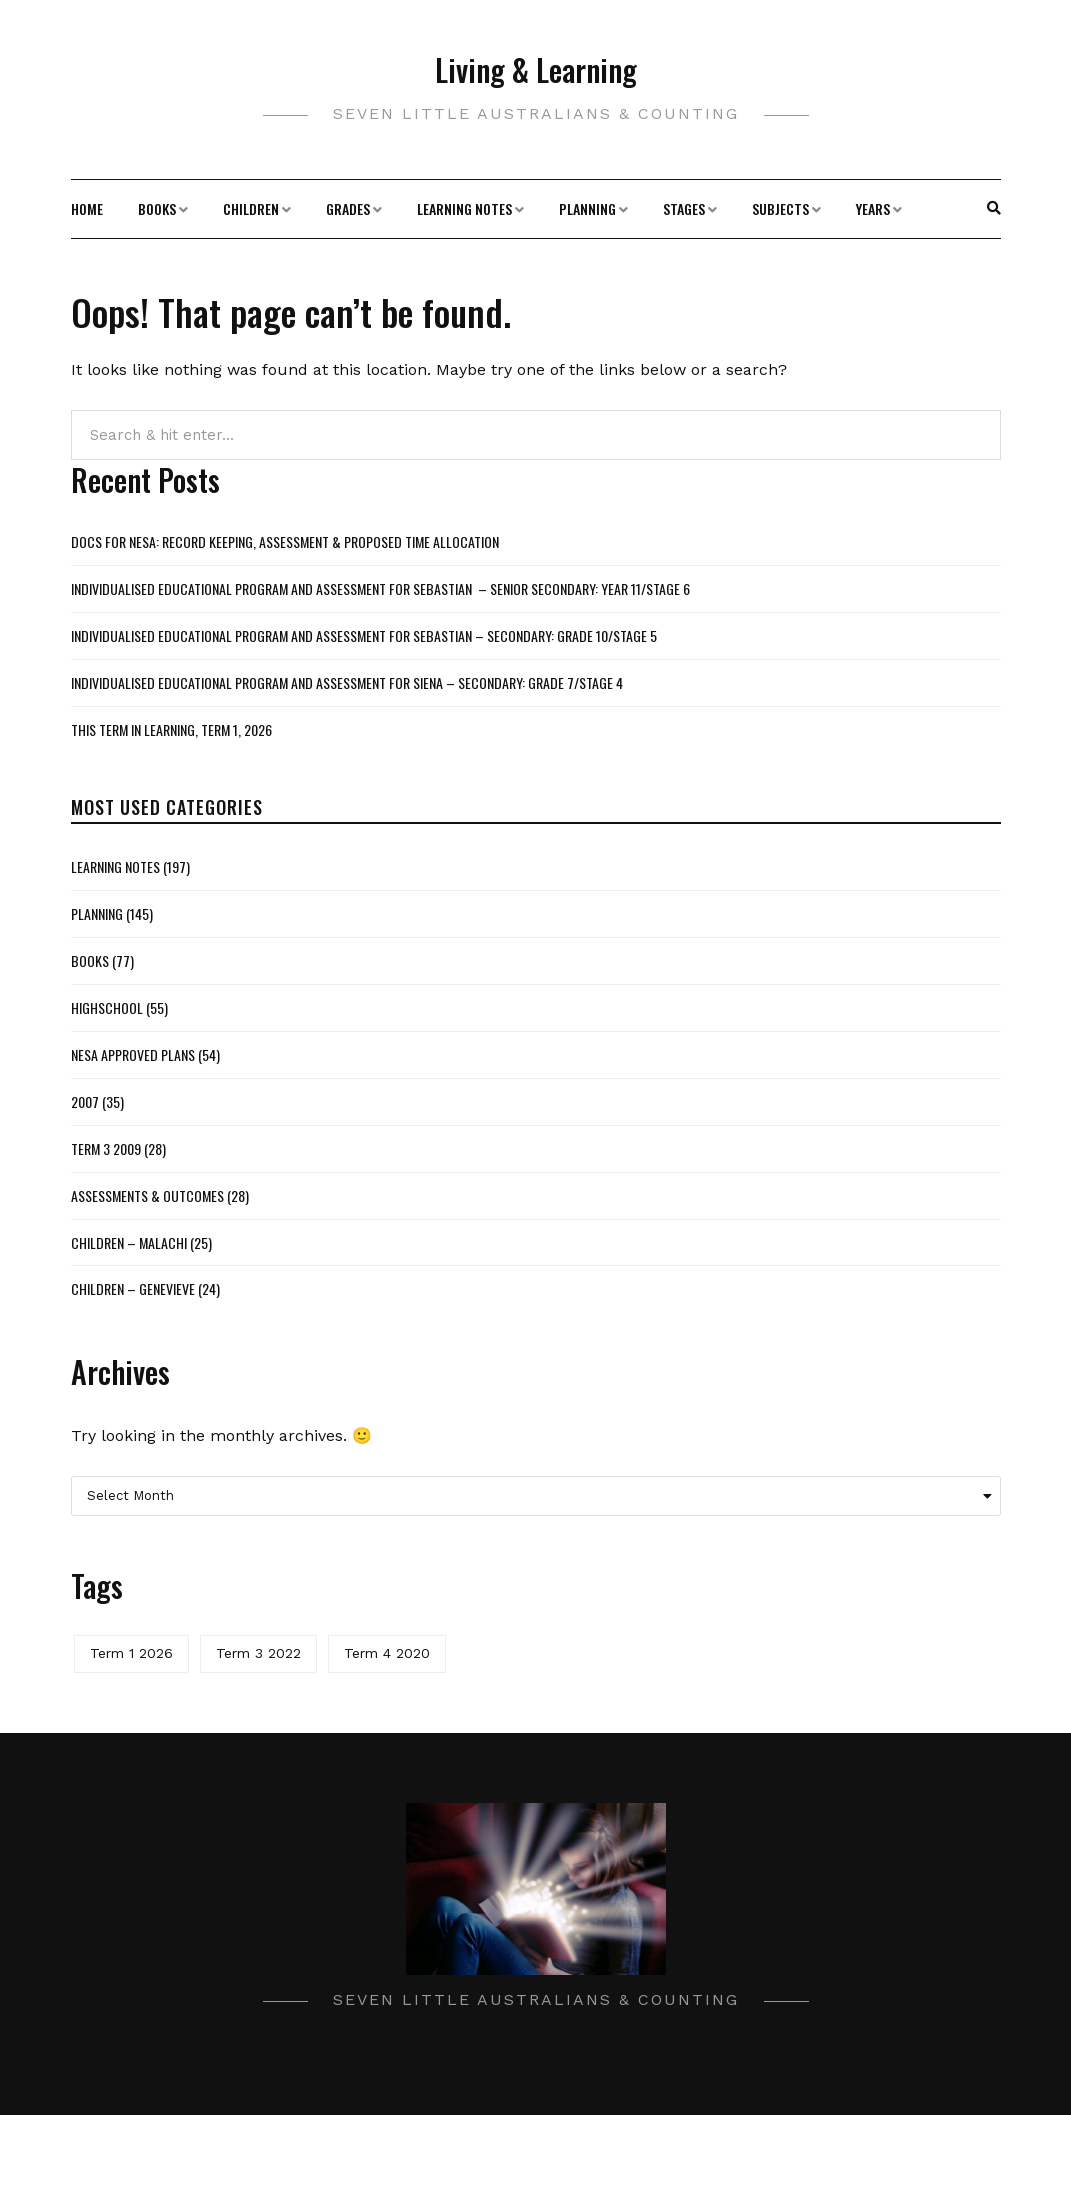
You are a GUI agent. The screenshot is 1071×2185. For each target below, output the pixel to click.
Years (873, 208)
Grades (348, 208)
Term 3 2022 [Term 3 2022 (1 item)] (258, 1653)
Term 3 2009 (106, 1148)
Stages (684, 208)
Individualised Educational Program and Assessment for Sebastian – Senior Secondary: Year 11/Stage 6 (380, 588)
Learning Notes (464, 208)
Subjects (780, 208)
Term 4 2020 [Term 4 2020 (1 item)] (387, 1653)
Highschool (107, 1007)
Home (87, 208)
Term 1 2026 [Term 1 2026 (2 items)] (131, 1653)
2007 (85, 1101)
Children (251, 208)
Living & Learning (536, 69)
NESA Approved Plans (133, 1054)
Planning (587, 208)
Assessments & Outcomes (147, 1195)
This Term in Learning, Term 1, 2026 (171, 729)
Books (157, 208)
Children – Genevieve (133, 1288)
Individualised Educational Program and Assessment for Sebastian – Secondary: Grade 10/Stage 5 (364, 635)
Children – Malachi (129, 1242)
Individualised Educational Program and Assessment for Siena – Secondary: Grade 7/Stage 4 (347, 682)
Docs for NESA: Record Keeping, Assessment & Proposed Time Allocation (285, 541)
